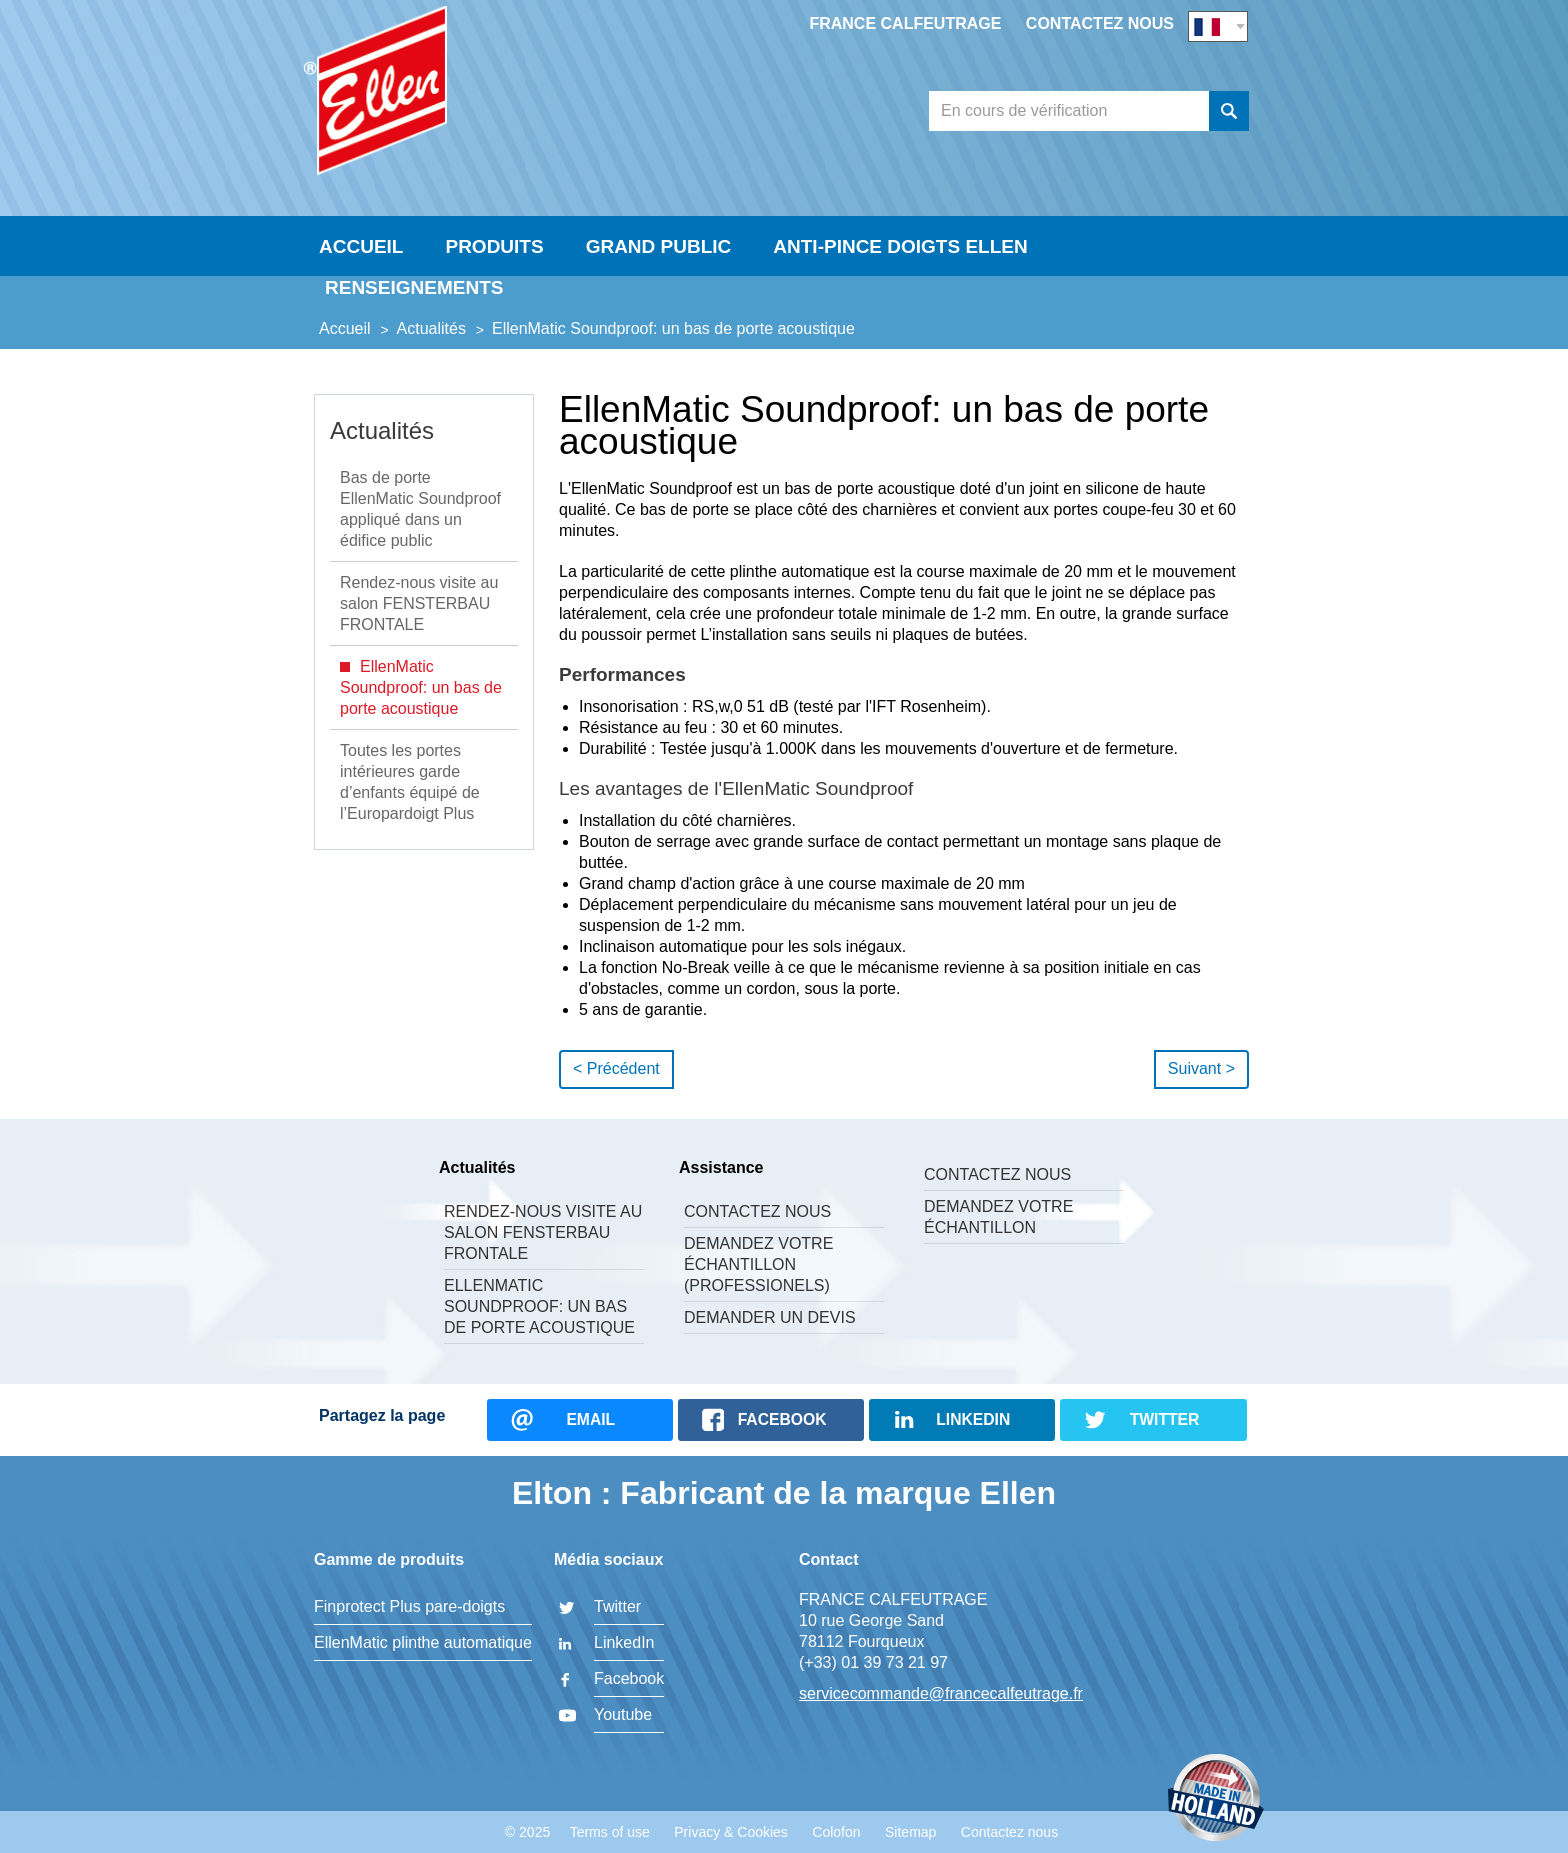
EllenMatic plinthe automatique (423, 1642)
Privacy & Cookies (731, 1832)
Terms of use (610, 1832)
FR (1218, 26)
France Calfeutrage (905, 23)
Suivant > (1201, 1068)
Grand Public (659, 246)
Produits (494, 246)
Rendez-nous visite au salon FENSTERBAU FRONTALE (543, 1232)
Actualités (382, 430)
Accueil (361, 246)
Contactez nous (1100, 23)
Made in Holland (1216, 1799)
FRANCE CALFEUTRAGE (459, 96)
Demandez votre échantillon (998, 1217)
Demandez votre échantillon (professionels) (758, 1264)
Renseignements (414, 287)
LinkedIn (624, 1642)
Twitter (617, 1606)
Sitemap (910, 1832)
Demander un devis (770, 1317)
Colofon (836, 1832)
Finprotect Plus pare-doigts (409, 1606)
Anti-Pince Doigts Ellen (900, 246)
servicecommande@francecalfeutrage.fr (941, 1693)
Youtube (623, 1714)
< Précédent (616, 1068)
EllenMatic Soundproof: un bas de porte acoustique (539, 1306)
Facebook (629, 1678)
